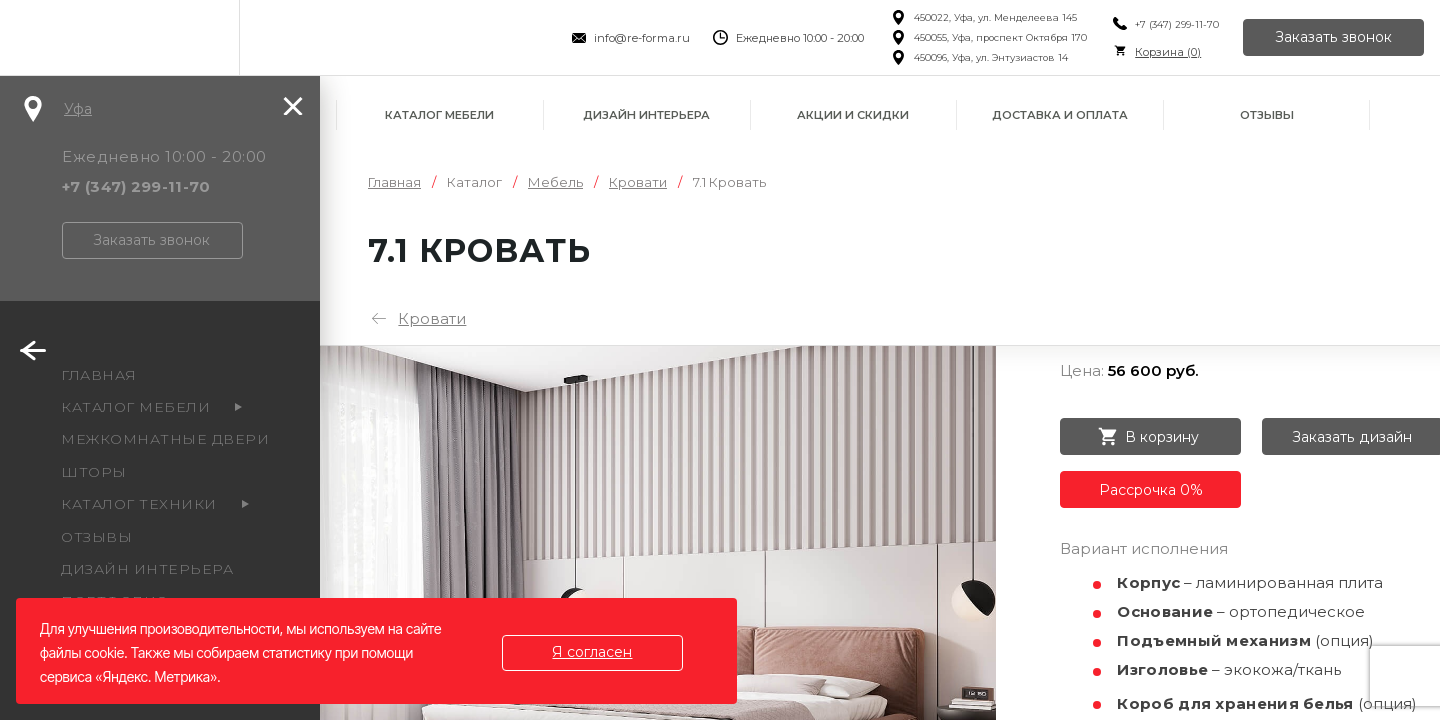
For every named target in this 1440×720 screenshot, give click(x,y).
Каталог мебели (439, 115)
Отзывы (1267, 115)
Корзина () (1168, 52)
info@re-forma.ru (642, 38)
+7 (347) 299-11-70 (1177, 24)
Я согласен (593, 652)
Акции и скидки (853, 115)
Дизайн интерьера (646, 115)
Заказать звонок (1334, 38)
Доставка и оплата (1060, 115)
